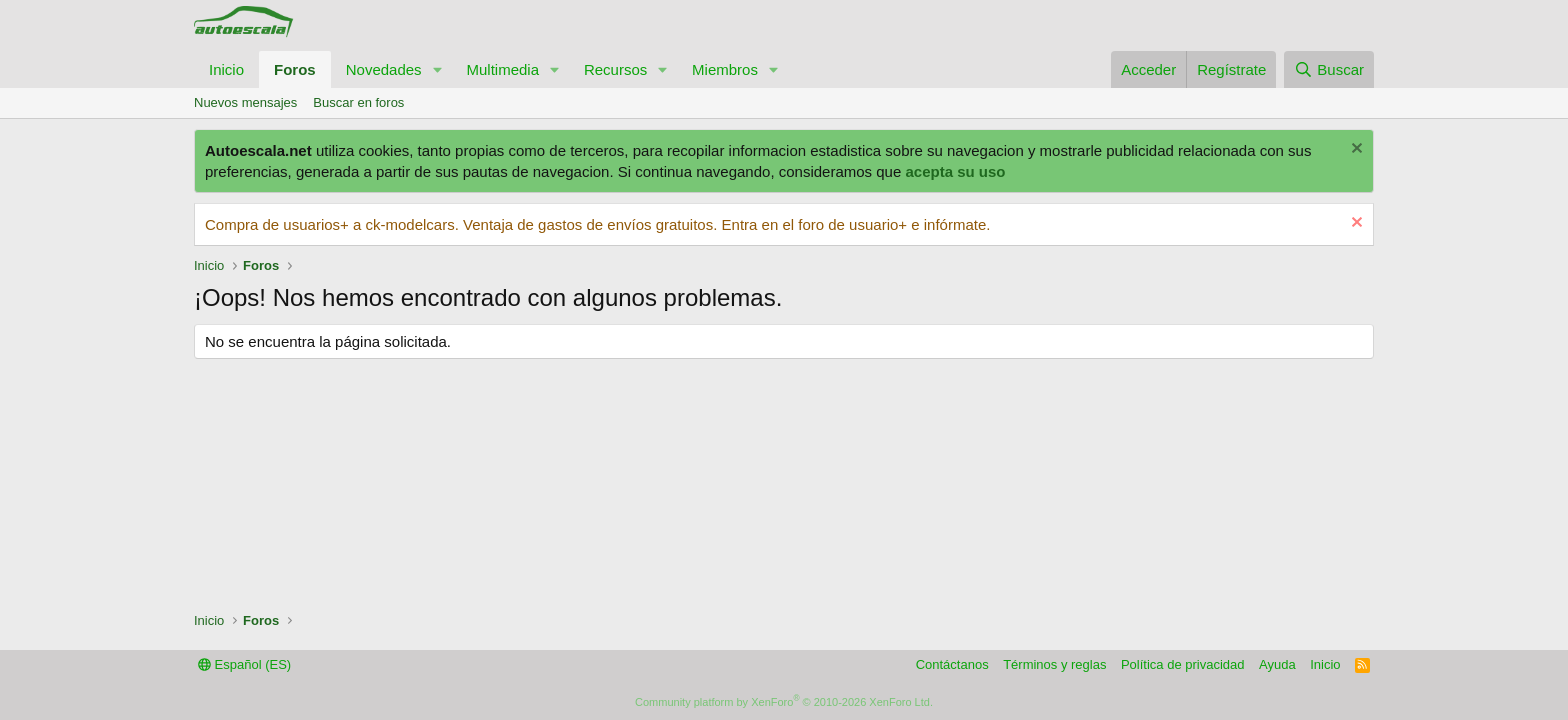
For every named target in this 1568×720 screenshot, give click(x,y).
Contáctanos (952, 664)
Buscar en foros (358, 102)
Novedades (384, 69)
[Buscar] (1329, 69)
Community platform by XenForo (784, 702)
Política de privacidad (1183, 664)
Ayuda (1277, 664)
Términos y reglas (1054, 664)
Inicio (226, 69)
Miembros (725, 69)
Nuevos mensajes (245, 102)
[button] (437, 69)
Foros (295, 69)
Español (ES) (244, 664)
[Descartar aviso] (1354, 150)
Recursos (615, 69)
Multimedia (502, 69)
